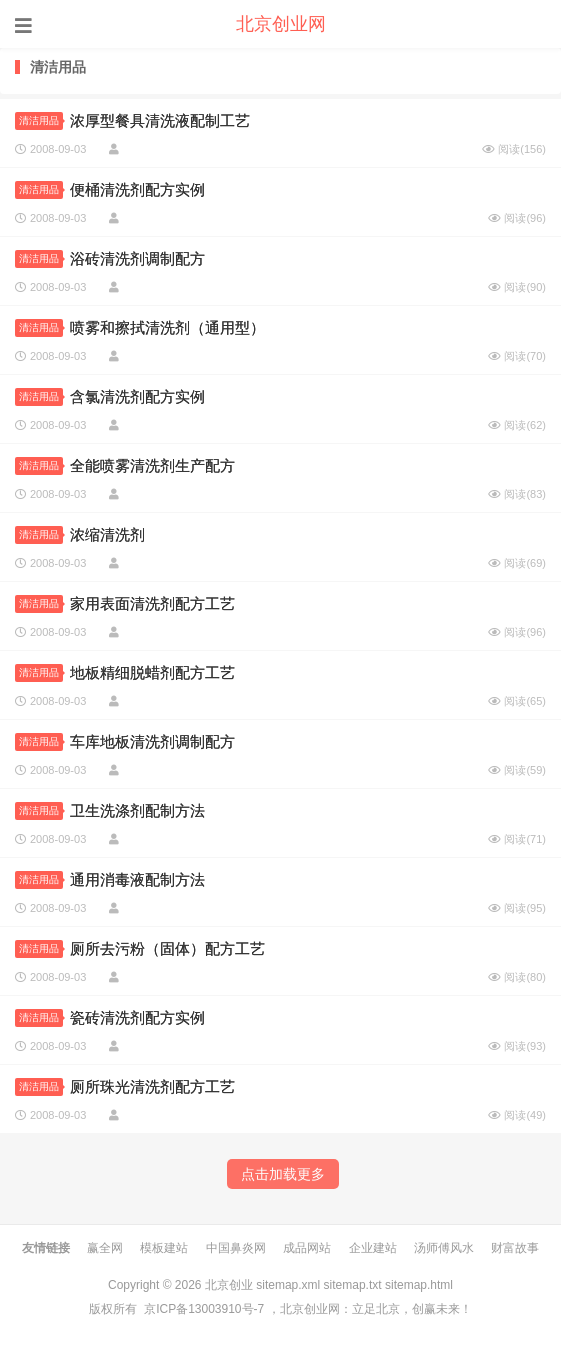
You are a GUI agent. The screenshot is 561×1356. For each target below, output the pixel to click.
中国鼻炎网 (236, 1248)
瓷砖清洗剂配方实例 (137, 1017)
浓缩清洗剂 (107, 534)
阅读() (514, 149)
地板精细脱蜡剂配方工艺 (152, 672)
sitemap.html (419, 1285)
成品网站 (307, 1248)
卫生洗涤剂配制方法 (137, 810)
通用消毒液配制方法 (137, 879)
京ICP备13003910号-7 (204, 1309)
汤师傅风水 (444, 1248)
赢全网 (105, 1248)
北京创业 (229, 1285)
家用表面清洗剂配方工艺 (152, 603)
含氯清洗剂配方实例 (137, 396)
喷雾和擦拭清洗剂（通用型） (167, 327)
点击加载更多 (283, 1174)
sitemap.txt (353, 1285)
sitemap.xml (288, 1285)
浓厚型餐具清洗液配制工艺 (160, 120)
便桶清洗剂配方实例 (137, 189)
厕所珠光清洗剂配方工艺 (152, 1086)
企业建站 (373, 1248)
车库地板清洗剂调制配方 (152, 741)
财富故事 (515, 1248)
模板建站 (164, 1248)
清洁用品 (41, 120)
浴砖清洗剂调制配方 (137, 258)
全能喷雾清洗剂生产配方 (152, 465)
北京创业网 (281, 24)
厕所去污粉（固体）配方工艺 (167, 948)
